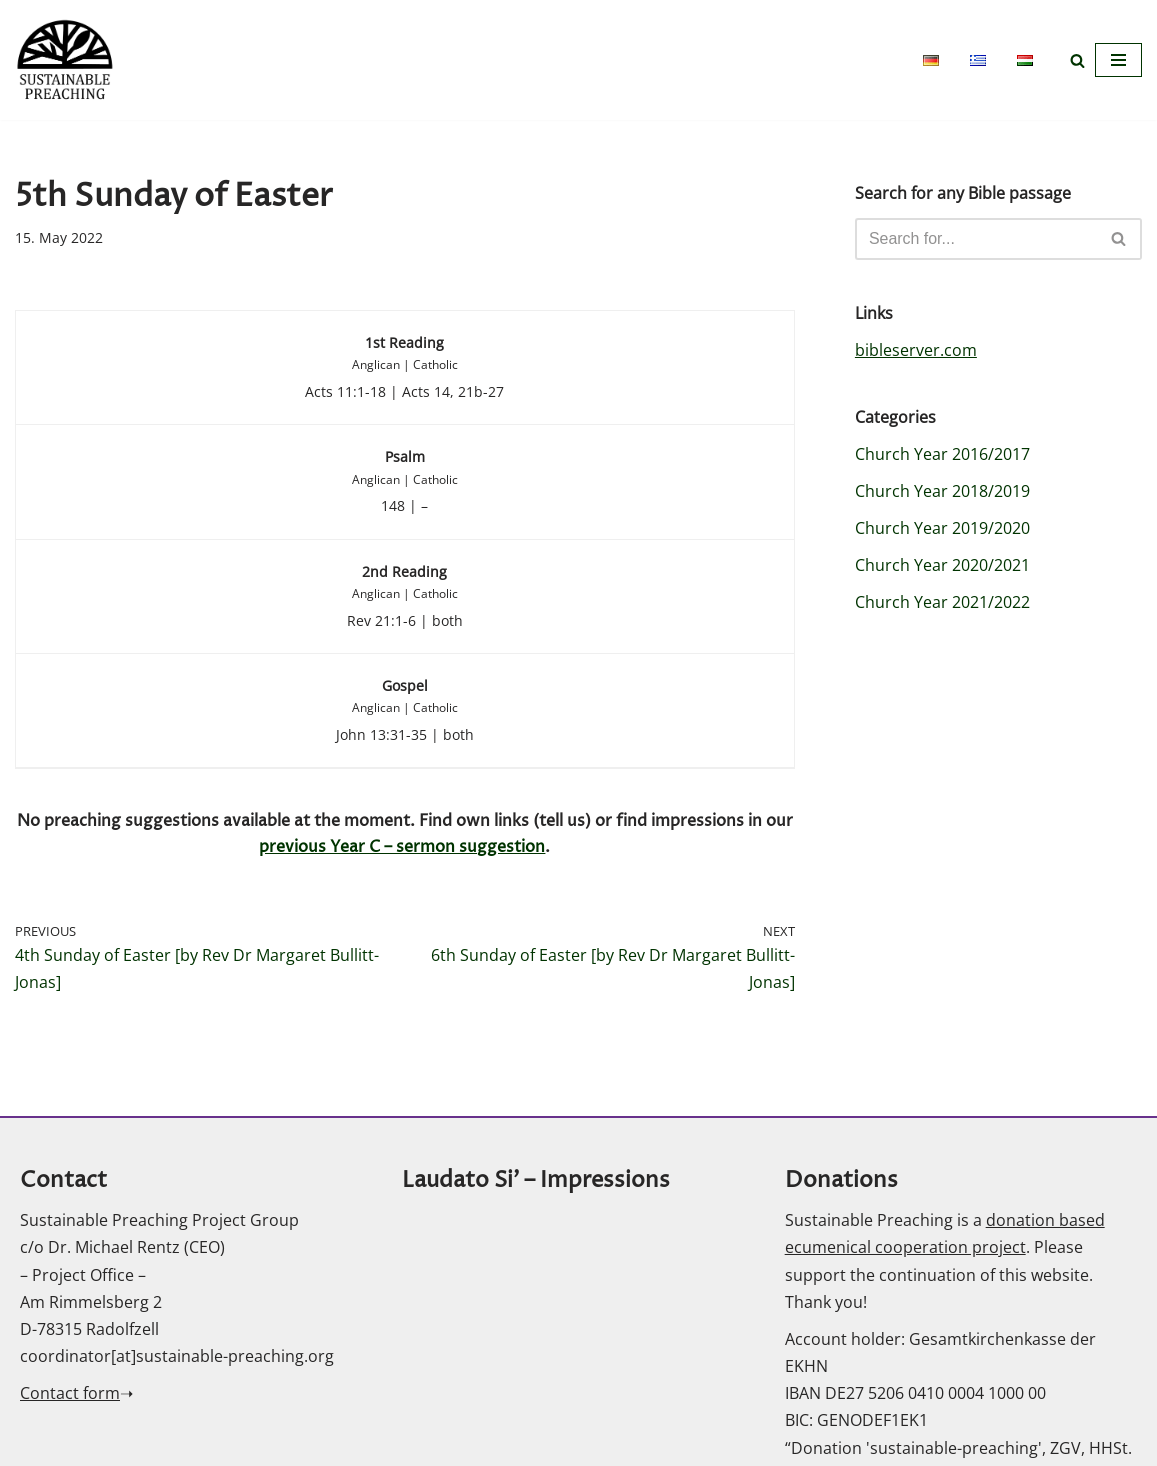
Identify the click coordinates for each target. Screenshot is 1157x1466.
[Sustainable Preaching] (65, 60)
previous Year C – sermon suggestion (402, 849)
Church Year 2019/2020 (942, 529)
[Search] (1077, 60)
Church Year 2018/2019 (942, 491)
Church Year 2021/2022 (942, 603)
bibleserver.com (916, 350)
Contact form (70, 1396)
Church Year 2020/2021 (942, 566)
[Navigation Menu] (1118, 60)
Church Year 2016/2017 (942, 454)
